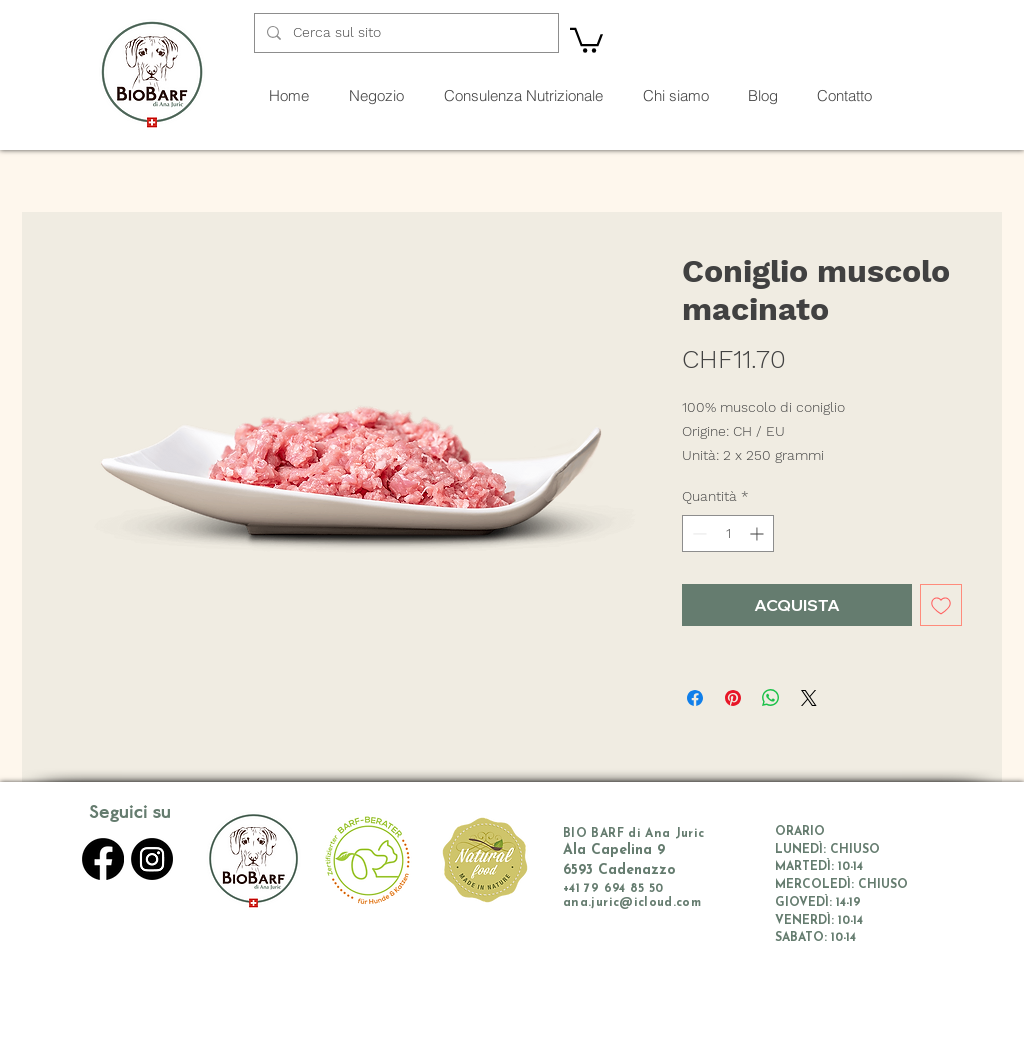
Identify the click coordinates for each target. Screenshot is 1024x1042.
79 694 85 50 (623, 889)
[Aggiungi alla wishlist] (941, 605)
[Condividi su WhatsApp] (771, 698)
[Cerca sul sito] (404, 33)
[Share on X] (809, 698)
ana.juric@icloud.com (632, 903)
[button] (586, 39)
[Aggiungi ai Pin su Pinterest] (733, 698)
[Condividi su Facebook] (695, 698)
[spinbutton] (728, 533)
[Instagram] (152, 859)
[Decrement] (697, 533)
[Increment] (758, 533)
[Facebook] (103, 859)
